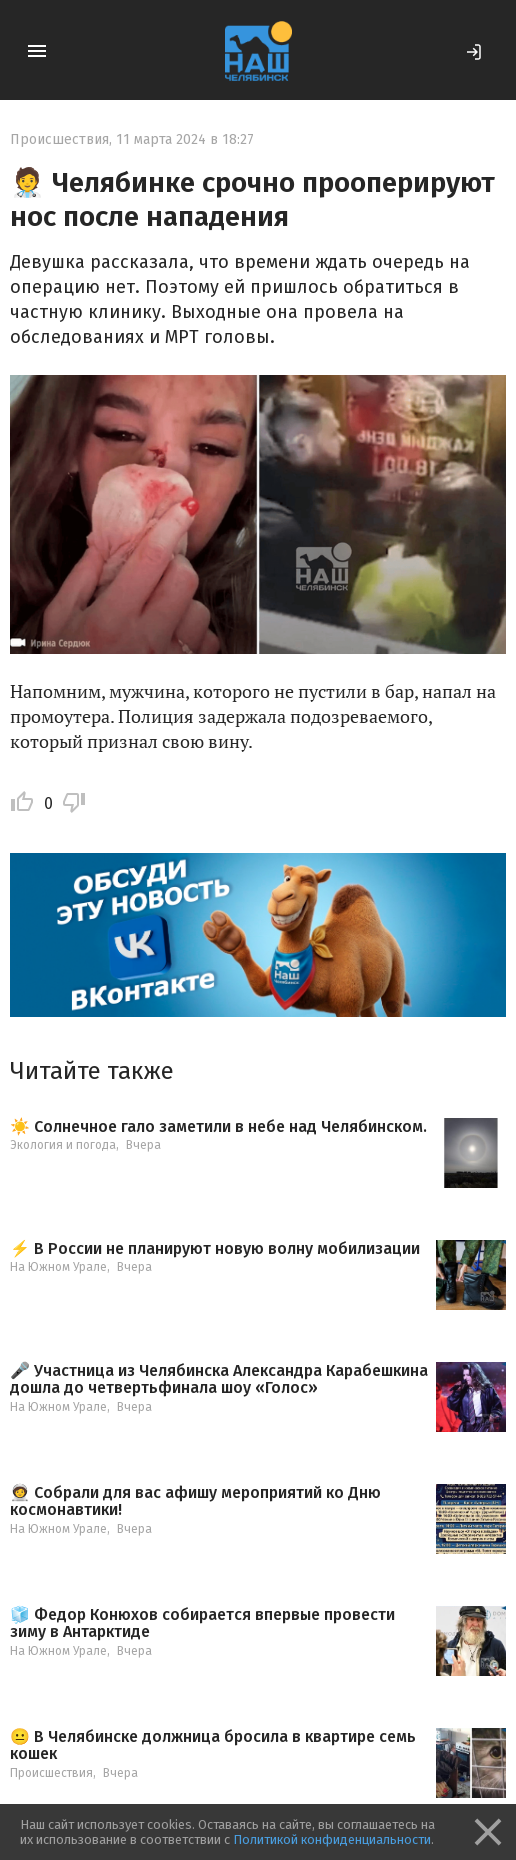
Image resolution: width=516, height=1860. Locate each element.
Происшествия (59, 139)
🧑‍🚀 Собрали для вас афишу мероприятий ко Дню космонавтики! (195, 1501)
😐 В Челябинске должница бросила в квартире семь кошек (213, 1745)
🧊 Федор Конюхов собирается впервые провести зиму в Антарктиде (202, 1623)
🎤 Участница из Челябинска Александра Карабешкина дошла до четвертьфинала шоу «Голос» (219, 1379)
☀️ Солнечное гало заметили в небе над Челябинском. (218, 1127)
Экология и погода (63, 1145)
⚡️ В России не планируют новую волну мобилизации (215, 1249)
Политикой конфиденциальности (332, 1839)
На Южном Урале (58, 1267)
